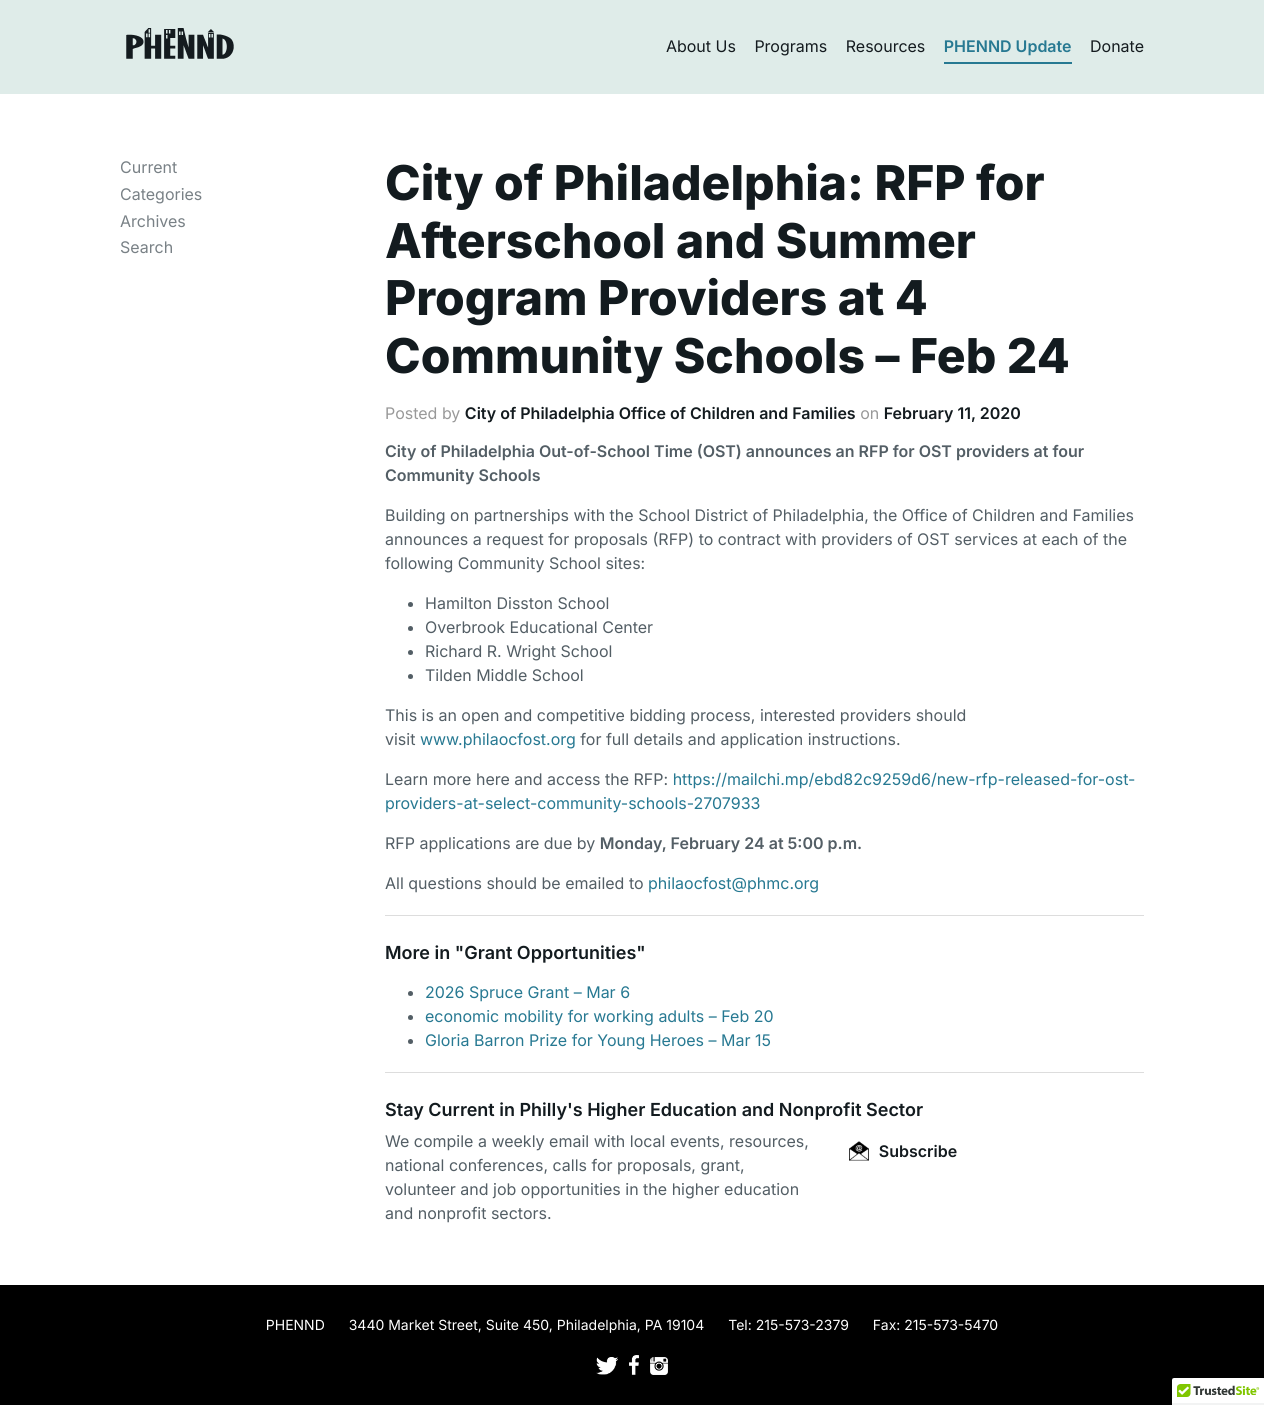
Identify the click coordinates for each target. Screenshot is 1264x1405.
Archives (153, 221)
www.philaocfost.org (498, 739)
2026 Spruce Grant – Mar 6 (527, 992)
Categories (161, 194)
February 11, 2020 (952, 413)
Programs (790, 46)
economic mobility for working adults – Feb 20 (599, 1016)
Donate (1117, 46)
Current (148, 167)
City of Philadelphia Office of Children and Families (660, 413)
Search (146, 247)
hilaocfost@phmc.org (738, 883)
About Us (701, 46)
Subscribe (903, 1151)
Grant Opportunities (550, 953)
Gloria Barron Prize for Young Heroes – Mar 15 (598, 1040)
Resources (886, 46)
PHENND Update (1008, 46)
